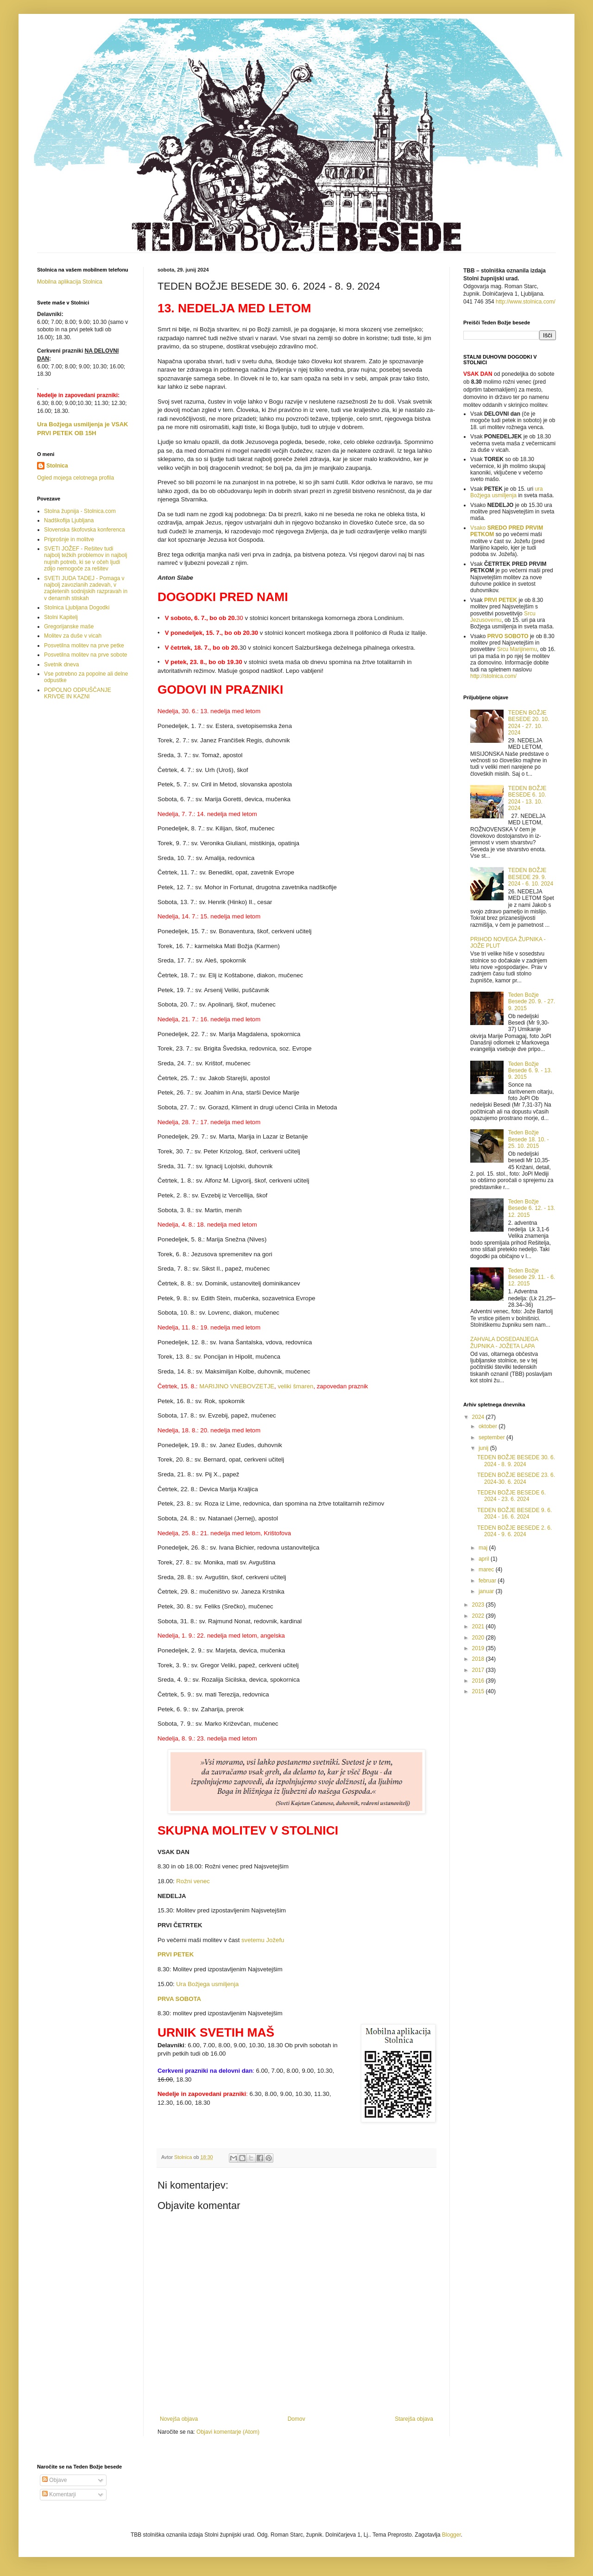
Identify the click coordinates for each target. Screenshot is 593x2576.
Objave (54, 2480)
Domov (296, 2419)
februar (488, 1580)
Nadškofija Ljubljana (69, 520)
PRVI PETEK (500, 600)
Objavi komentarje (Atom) (227, 2432)
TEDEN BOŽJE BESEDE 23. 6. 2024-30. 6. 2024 (516, 1478)
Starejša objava (414, 2419)
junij (484, 1448)
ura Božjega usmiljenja (506, 492)
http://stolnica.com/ (493, 676)
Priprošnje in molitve (69, 539)
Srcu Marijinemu (517, 649)
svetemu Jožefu (262, 1940)
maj (484, 1547)
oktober (488, 1426)
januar (487, 1591)
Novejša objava (179, 2419)
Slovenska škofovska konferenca (84, 529)
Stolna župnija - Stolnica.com (80, 511)
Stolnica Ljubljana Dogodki (76, 607)
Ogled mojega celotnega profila (75, 478)
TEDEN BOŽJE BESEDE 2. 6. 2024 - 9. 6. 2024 (514, 1531)
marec (487, 1569)
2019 (479, 1648)
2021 (479, 1626)
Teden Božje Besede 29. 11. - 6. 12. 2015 (531, 1277)
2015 (479, 1691)
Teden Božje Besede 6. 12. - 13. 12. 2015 (531, 1208)
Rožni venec (193, 1881)
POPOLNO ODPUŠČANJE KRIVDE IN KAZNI (77, 693)
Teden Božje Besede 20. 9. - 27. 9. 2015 (531, 1002)
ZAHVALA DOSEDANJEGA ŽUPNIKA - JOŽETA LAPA (504, 1342)
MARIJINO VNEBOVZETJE (236, 1386)
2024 (479, 1417)
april (485, 1559)
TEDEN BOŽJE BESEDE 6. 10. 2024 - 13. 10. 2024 (527, 798)
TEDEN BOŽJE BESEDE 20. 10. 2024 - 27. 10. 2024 (528, 722)
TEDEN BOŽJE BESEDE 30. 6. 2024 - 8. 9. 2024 (516, 1460)
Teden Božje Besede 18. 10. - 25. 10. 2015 (528, 1139)
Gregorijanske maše (69, 626)
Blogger (451, 2535)
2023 (479, 1604)
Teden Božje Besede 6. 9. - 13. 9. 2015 (530, 1071)
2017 (479, 1670)
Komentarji (59, 2494)
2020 (479, 1637)
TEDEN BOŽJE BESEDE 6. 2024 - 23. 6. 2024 (511, 1495)
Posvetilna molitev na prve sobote (85, 655)
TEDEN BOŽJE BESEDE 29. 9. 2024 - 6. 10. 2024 (530, 877)
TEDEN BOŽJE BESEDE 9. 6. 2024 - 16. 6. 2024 (514, 1513)
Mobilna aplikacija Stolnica (69, 281)
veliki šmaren (295, 1386)
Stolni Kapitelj (61, 617)
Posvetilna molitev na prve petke (84, 645)
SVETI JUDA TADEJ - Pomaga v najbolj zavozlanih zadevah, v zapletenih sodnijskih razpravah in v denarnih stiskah (85, 588)
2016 (479, 1680)
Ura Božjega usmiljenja (207, 1984)
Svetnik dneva (61, 664)
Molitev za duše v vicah (72, 636)
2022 (479, 1616)
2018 (479, 1659)
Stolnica (57, 465)
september (492, 1437)
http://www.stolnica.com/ (525, 301)
